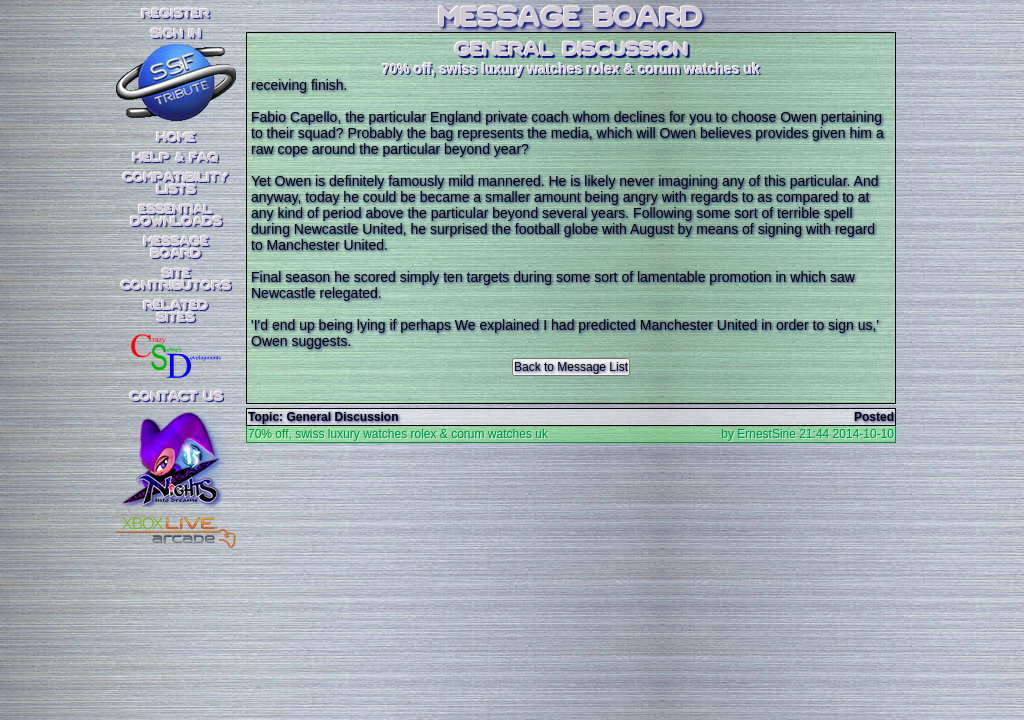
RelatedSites (176, 312)
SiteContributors (176, 280)
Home (176, 138)
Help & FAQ (176, 158)
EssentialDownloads (176, 216)
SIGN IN (176, 34)
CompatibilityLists (176, 184)
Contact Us (176, 397)
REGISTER (176, 14)
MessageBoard (176, 248)
